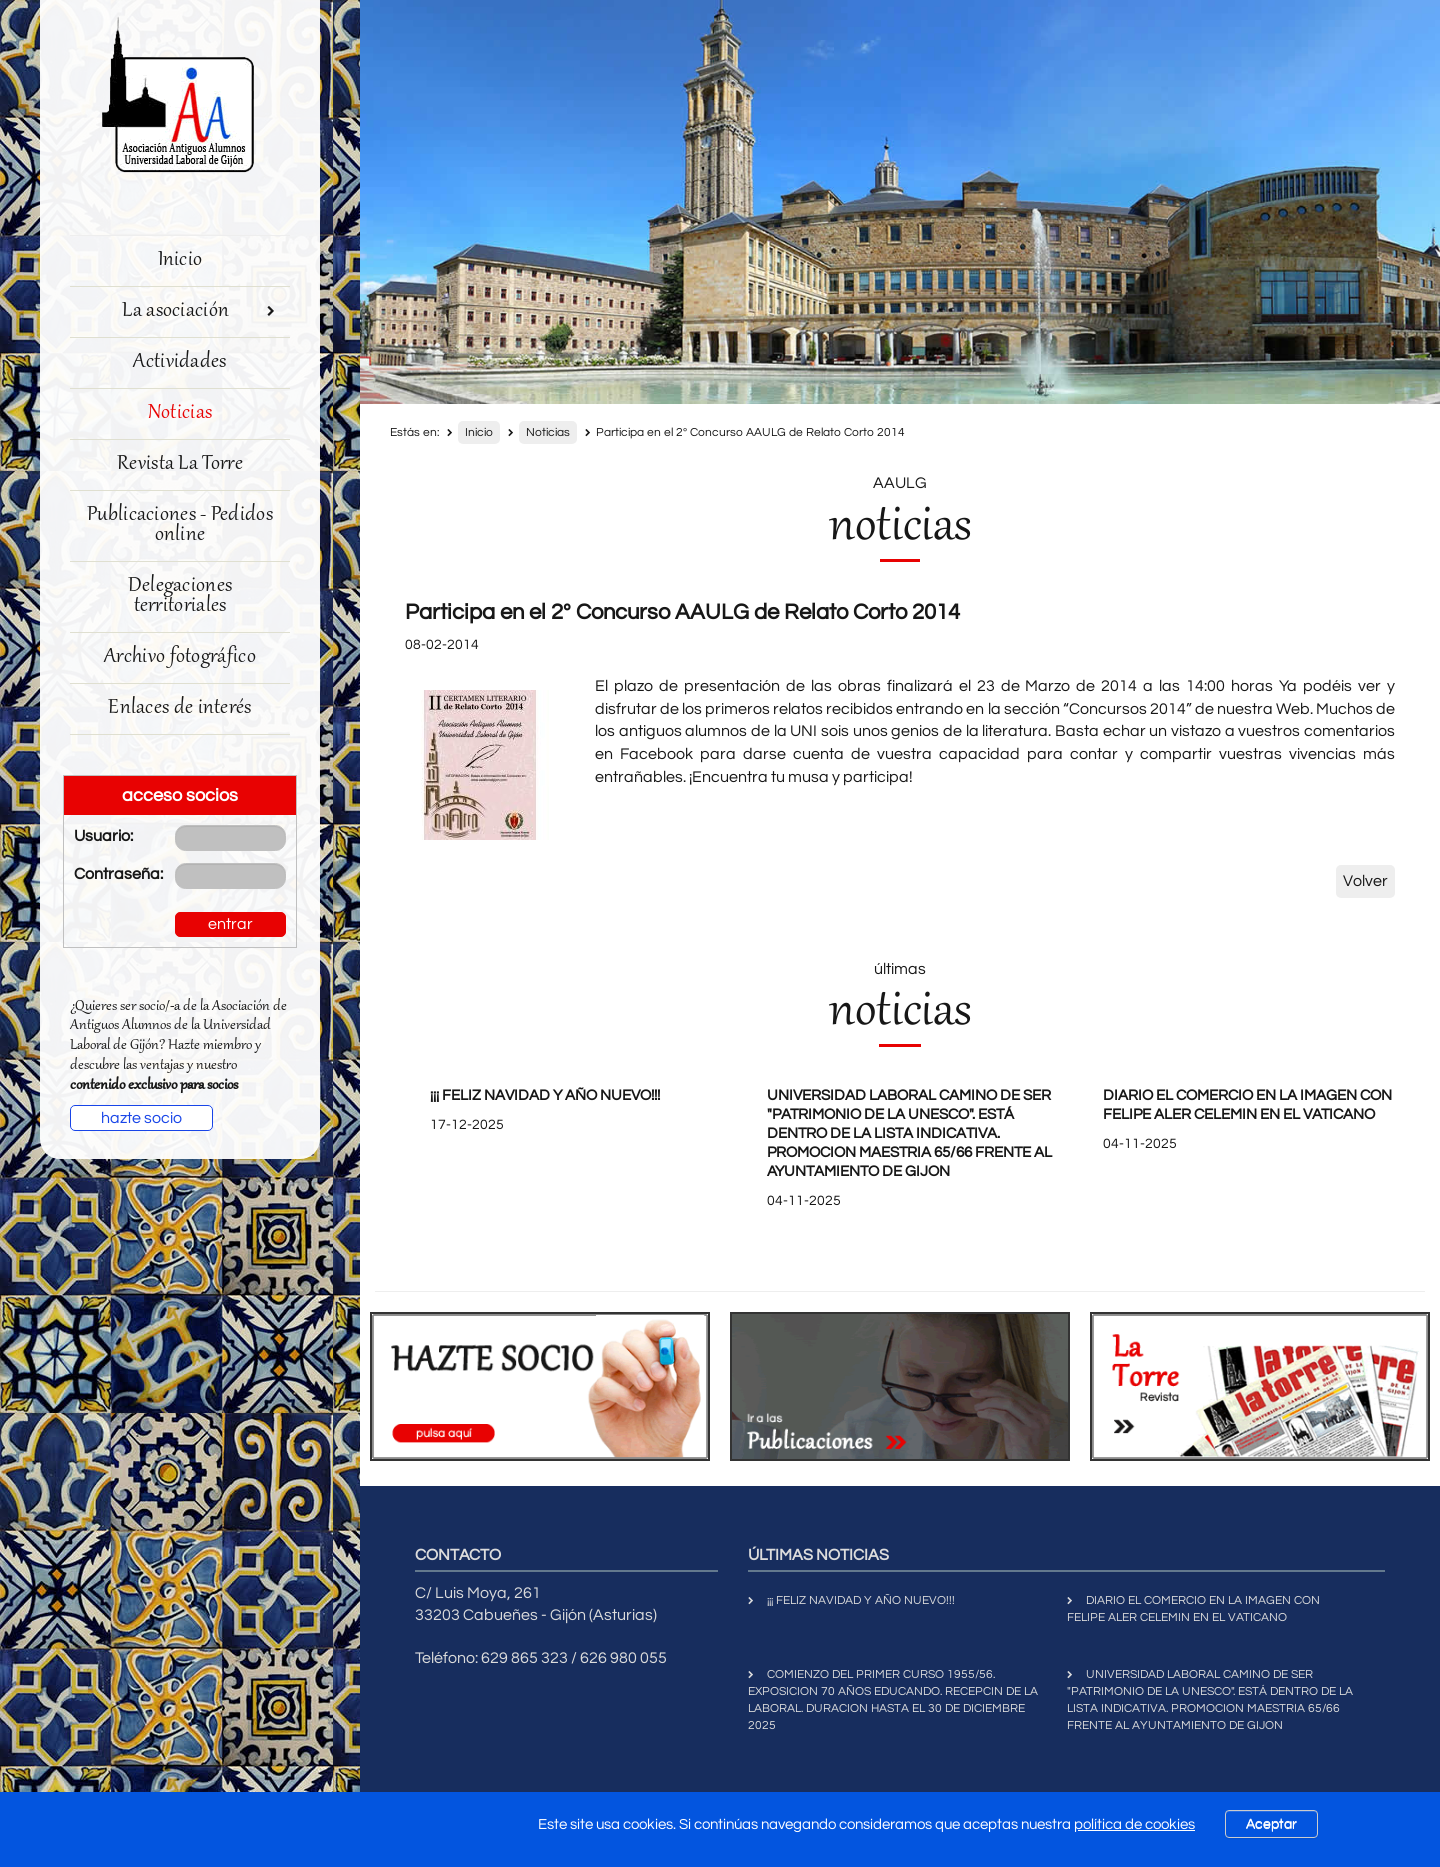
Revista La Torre (180, 464)
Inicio (180, 260)
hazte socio (141, 1118)
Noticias (180, 413)
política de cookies (1134, 1824)
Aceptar (1271, 1824)
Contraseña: (109, 874)
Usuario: (103, 836)
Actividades (179, 362)
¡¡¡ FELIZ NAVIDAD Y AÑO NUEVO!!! (545, 1095)
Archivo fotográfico (180, 657)
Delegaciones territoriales (180, 596)
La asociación (198, 311)
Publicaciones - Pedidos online (180, 525)
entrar (230, 924)
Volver (1365, 881)
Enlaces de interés (179, 708)
